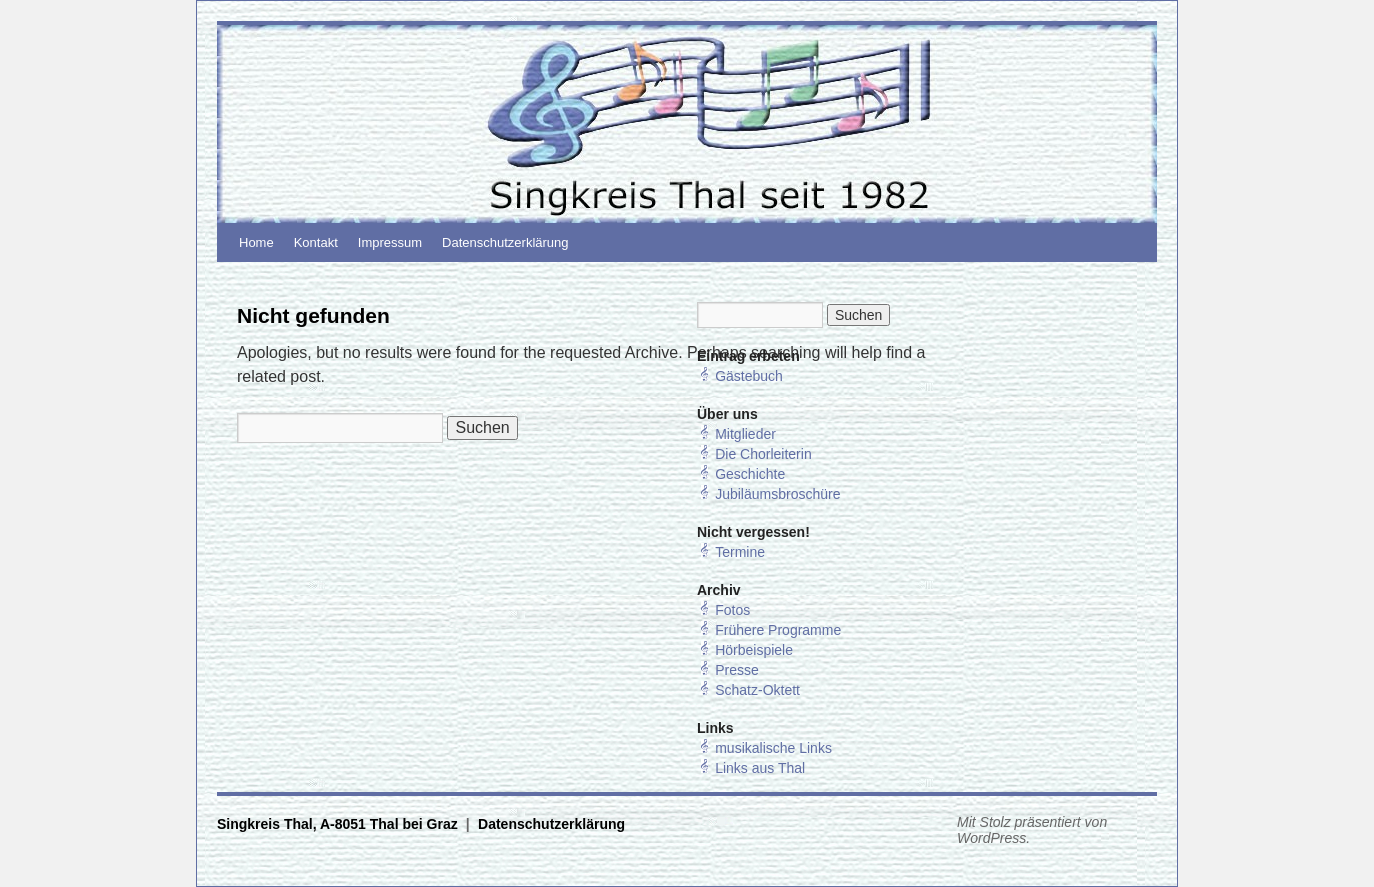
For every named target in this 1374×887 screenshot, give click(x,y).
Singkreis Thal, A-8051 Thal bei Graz (339, 824)
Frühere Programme (778, 630)
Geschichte (750, 474)
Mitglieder (745, 434)
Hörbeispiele (754, 650)
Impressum (390, 242)
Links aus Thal (760, 768)
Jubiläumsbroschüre (777, 494)
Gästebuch (749, 376)
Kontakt (316, 242)
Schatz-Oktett (757, 690)
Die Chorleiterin (763, 454)
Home (256, 242)
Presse (737, 670)
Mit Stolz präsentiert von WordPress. (1032, 830)
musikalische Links (773, 748)
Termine (740, 552)
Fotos (732, 610)
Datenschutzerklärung (505, 242)
